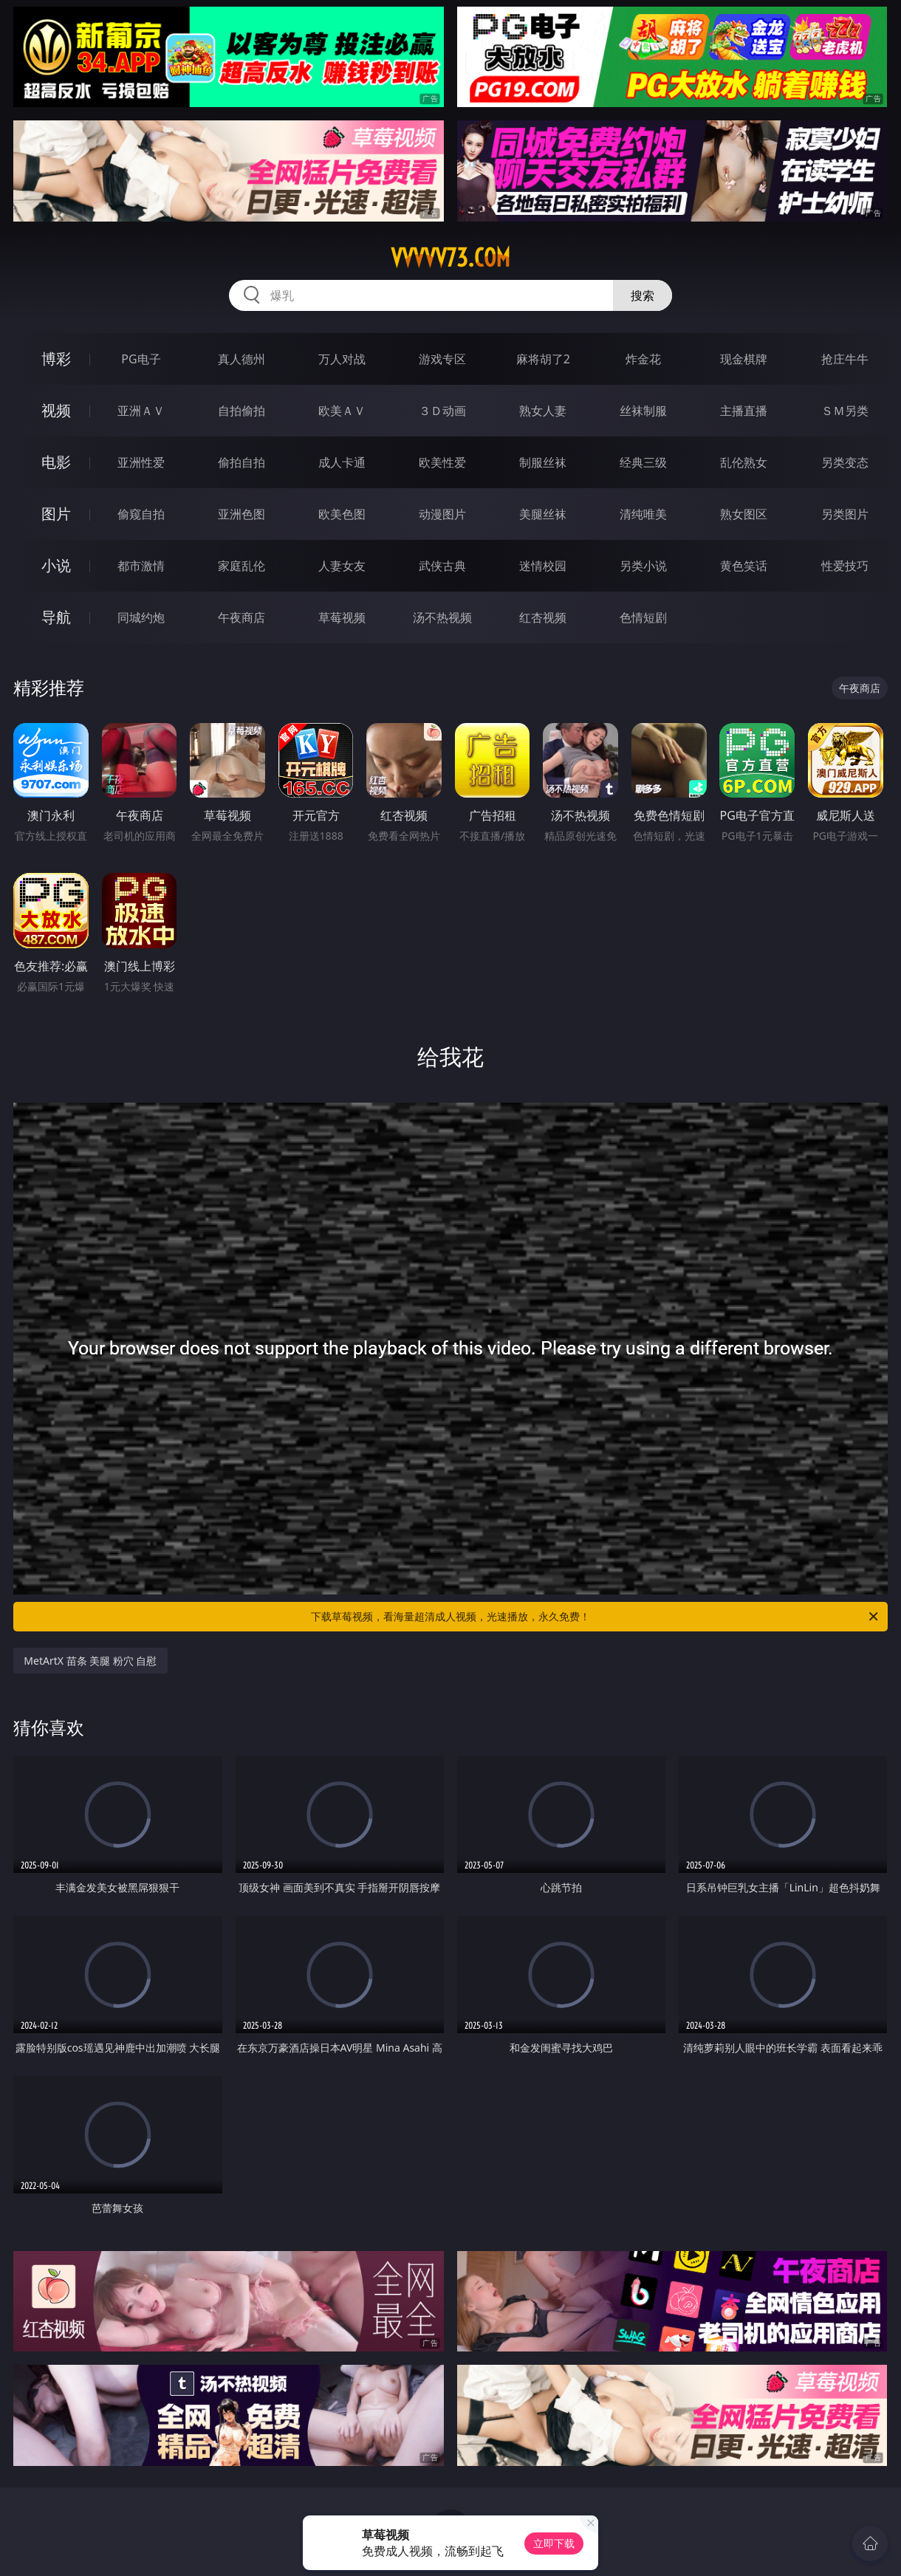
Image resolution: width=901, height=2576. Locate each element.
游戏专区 (442, 359)
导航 (56, 617)
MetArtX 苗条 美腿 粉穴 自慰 (90, 1661)
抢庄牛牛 (845, 359)
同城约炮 (141, 617)
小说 (56, 565)
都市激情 (141, 566)
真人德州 (241, 359)
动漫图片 (442, 514)
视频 (56, 410)
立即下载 (554, 2543)
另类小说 (643, 566)
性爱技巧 (845, 566)
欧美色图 (342, 514)
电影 (56, 462)
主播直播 (743, 410)
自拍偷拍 (241, 410)
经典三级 (643, 462)
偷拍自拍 (241, 462)
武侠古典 (442, 566)
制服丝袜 (542, 462)
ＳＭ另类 (845, 410)
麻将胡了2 (543, 359)
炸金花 (643, 359)
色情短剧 (643, 617)
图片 (56, 514)
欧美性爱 (442, 462)
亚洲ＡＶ (141, 410)
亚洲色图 (241, 514)
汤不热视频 (442, 617)
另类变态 (845, 462)
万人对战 (342, 359)
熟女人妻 (542, 410)
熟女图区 (743, 514)
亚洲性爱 (141, 462)
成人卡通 (342, 462)
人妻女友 (342, 566)
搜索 (642, 295)
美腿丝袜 (542, 514)
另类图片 (845, 514)
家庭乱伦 (241, 566)
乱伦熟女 (743, 462)
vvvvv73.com (450, 258)
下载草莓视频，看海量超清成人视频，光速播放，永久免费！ (595, 1617)
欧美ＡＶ (342, 410)
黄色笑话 (743, 566)
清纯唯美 (643, 514)
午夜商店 (241, 617)
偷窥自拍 (141, 514)
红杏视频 (542, 617)
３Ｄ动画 (442, 410)
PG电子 (140, 359)
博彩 (56, 359)
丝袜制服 (643, 410)
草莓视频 (342, 617)
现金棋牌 (743, 359)
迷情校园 (542, 566)
